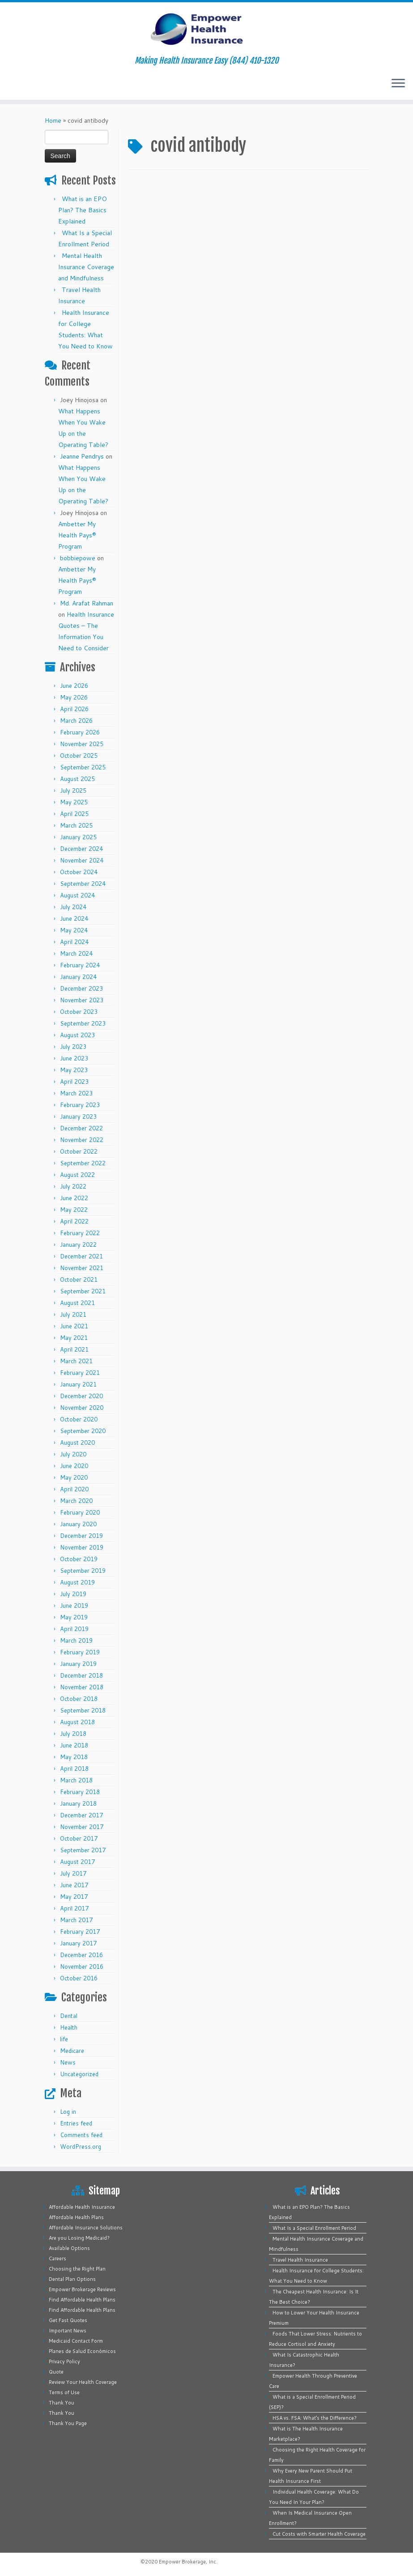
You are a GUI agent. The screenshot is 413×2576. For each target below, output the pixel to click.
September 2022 (83, 1163)
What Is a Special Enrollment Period (314, 2228)
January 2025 (78, 837)
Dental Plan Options (72, 2279)
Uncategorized (79, 2074)
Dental (68, 2016)
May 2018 (74, 1757)
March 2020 (76, 1501)
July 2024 (73, 907)
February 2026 (80, 732)
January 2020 (78, 1524)
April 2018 (74, 1769)
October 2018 (79, 1699)
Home (53, 120)
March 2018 (76, 1780)
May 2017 (74, 1897)
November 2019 (81, 1547)
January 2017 (78, 1943)
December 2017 (81, 1815)
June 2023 (74, 1058)
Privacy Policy (64, 2361)
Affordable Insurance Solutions (86, 2227)
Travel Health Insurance (300, 2259)
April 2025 (74, 814)
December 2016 (81, 1955)
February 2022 (80, 1233)
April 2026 (74, 709)
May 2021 (74, 1338)
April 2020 (74, 1489)
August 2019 (77, 1582)
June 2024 (74, 918)
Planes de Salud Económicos (82, 2351)
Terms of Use (64, 2392)
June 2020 (74, 1466)
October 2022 (79, 1151)
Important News (67, 2330)
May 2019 (74, 1617)
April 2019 (74, 1629)
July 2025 (73, 790)
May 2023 (74, 1070)
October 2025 (79, 755)
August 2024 (77, 895)
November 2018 (81, 1687)
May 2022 (74, 1210)
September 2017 (83, 1850)
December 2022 (81, 1128)
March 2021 (76, 1361)
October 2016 (79, 1978)
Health (68, 2027)
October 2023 (79, 1012)
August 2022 (77, 1175)
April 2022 (74, 1221)
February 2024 (80, 965)
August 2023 (77, 1035)
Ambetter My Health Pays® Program (77, 535)
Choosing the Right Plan (77, 2268)
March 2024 (76, 953)
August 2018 (77, 1722)
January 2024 (78, 977)
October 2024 (79, 872)
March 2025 (76, 825)
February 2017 (80, 1932)
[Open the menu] (398, 83)
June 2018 (74, 1745)
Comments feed (81, 2135)
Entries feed (76, 2123)
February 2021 (80, 1373)
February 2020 (80, 1512)
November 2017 (81, 1827)
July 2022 (73, 1186)
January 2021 (78, 1384)
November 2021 (81, 1268)
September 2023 (83, 1023)
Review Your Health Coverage (83, 2382)
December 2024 (81, 849)
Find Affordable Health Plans (82, 2299)
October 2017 (79, 1838)
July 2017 (73, 1873)
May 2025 (74, 802)
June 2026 (74, 686)
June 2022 (74, 1198)
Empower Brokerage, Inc (187, 2561)
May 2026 (74, 697)
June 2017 (74, 1885)
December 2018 (81, 1675)
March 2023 (76, 1093)
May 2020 (74, 1477)
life (64, 2039)
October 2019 (79, 1559)
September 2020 (83, 1431)
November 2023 (81, 1000)
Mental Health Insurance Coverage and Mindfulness (86, 267)
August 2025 (77, 779)
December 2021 (81, 1256)
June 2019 (74, 1605)
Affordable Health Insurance (82, 2207)
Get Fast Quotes (68, 2320)
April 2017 (74, 1908)
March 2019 (76, 1640)
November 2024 (81, 860)
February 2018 (80, 1792)
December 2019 (81, 1536)
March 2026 (76, 721)
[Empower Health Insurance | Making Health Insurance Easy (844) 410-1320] (206, 29)
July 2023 (73, 1047)
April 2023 (74, 1082)
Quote (56, 2371)
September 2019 (83, 1571)
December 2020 (81, 1396)
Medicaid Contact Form (76, 2340)
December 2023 (81, 988)
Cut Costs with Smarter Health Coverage (319, 2533)
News (68, 2062)
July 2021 (73, 1314)
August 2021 (77, 1303)
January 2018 (78, 1803)
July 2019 (73, 1594)
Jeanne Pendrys (82, 456)
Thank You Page (68, 2423)
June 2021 (74, 1326)
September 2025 (83, 767)
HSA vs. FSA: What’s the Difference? (314, 2417)
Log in (68, 2112)
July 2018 (73, 1734)
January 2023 (78, 1116)
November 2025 (81, 744)
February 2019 (80, 1652)
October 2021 (79, 1279)
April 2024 (74, 942)
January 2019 (78, 1664)
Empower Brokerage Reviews (82, 2289)
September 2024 (83, 884)
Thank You (61, 2402)
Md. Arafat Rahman (86, 603)
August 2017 (77, 1862)
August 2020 (77, 1442)
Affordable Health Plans (76, 2217)
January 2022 (78, 1245)
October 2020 (79, 1419)
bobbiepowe (77, 558)
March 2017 (76, 1920)
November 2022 (81, 1140)
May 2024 (74, 930)
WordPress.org (80, 2146)
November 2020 (81, 1408)
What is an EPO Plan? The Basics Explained (82, 210)
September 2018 (83, 1710)
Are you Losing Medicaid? (79, 2237)
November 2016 (81, 1966)
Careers (57, 2258)
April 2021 (74, 1349)
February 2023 (80, 1105)
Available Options (69, 2248)
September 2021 (83, 1291)
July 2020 (73, 1454)
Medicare (72, 2051)
